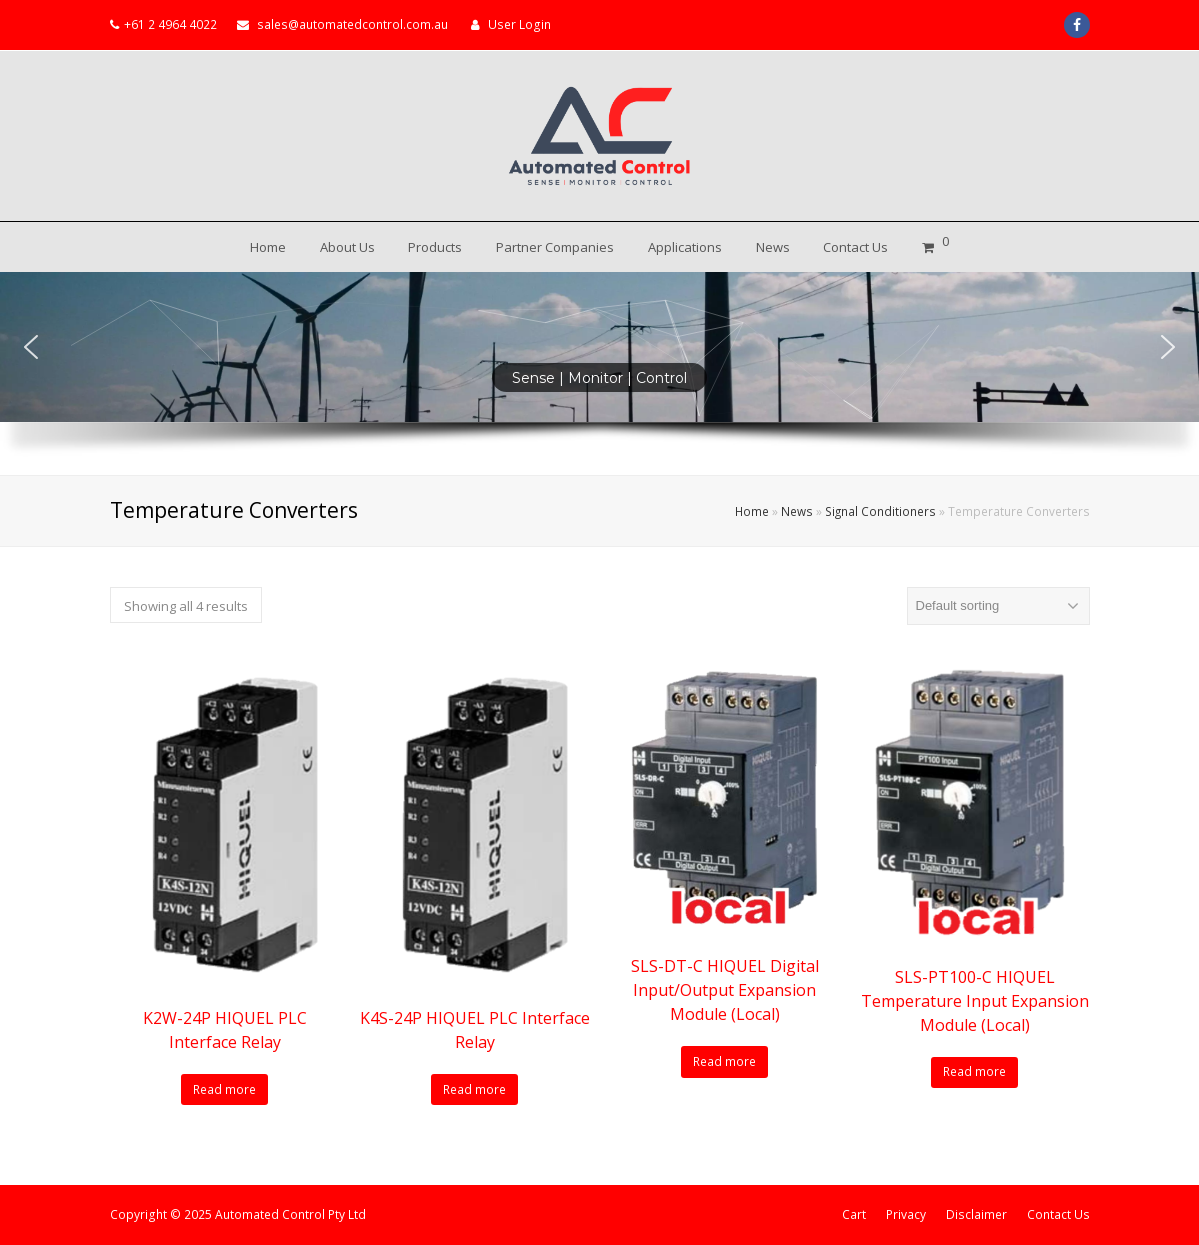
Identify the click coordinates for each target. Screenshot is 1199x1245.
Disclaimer (976, 1214)
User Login (519, 24)
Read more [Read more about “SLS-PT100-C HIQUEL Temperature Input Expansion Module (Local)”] (974, 1071)
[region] (599, 373)
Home (752, 511)
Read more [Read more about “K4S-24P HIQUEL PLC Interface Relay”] (474, 1089)
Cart (854, 1214)
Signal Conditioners (880, 511)
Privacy (906, 1214)
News (797, 511)
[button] (31, 347)
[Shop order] (998, 606)
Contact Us (1058, 1214)
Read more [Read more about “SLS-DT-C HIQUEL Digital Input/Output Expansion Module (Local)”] (724, 1061)
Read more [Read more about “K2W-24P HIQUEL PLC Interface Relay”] (224, 1089)
